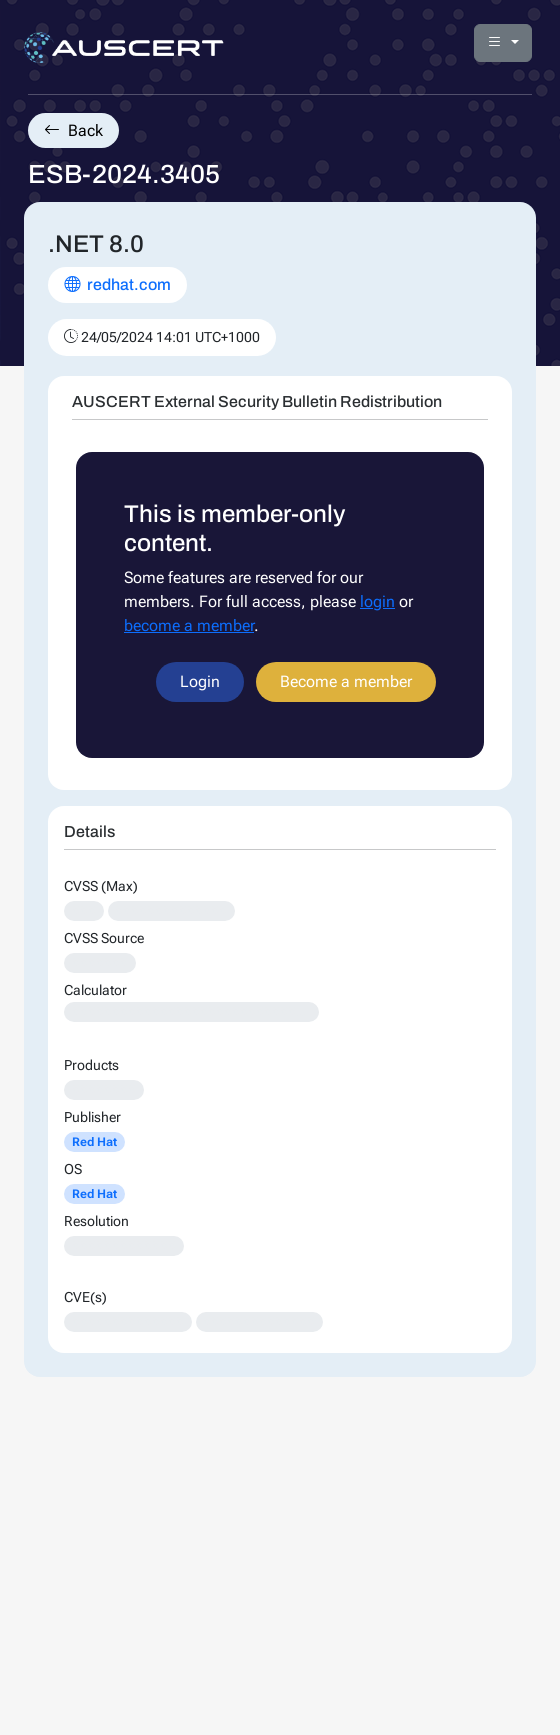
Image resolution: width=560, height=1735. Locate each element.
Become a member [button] (346, 681)
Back (73, 130)
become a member (189, 625)
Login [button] (200, 681)
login (377, 601)
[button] (503, 43)
